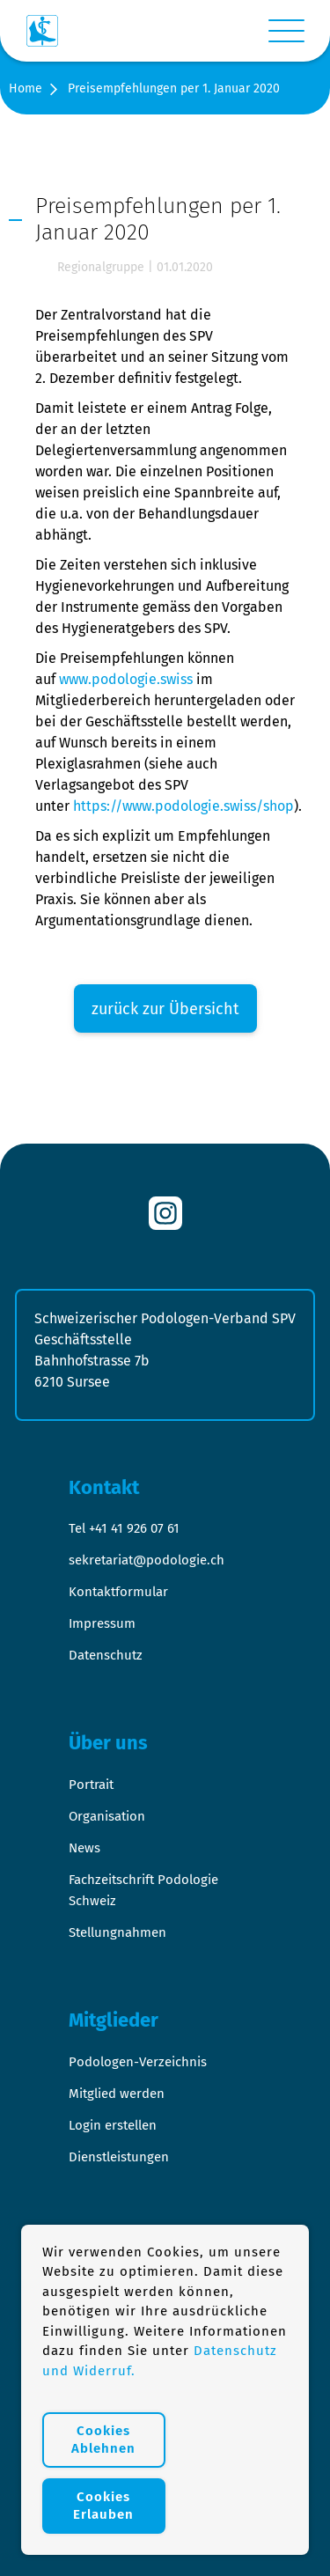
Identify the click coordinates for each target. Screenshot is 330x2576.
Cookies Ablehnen (103, 2439)
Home (25, 88)
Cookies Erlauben (103, 2505)
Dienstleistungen (119, 2157)
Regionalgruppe (100, 267)
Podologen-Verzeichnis (138, 2062)
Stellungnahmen (117, 1932)
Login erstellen (113, 2125)
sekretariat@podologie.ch (146, 1560)
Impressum (102, 1623)
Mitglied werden (117, 2093)
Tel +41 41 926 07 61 (124, 1528)
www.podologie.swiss (126, 679)
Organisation (107, 1816)
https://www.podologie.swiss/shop (183, 806)
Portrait (91, 1784)
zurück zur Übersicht (165, 1009)
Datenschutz (106, 1655)
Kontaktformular (118, 1592)
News (84, 1848)
